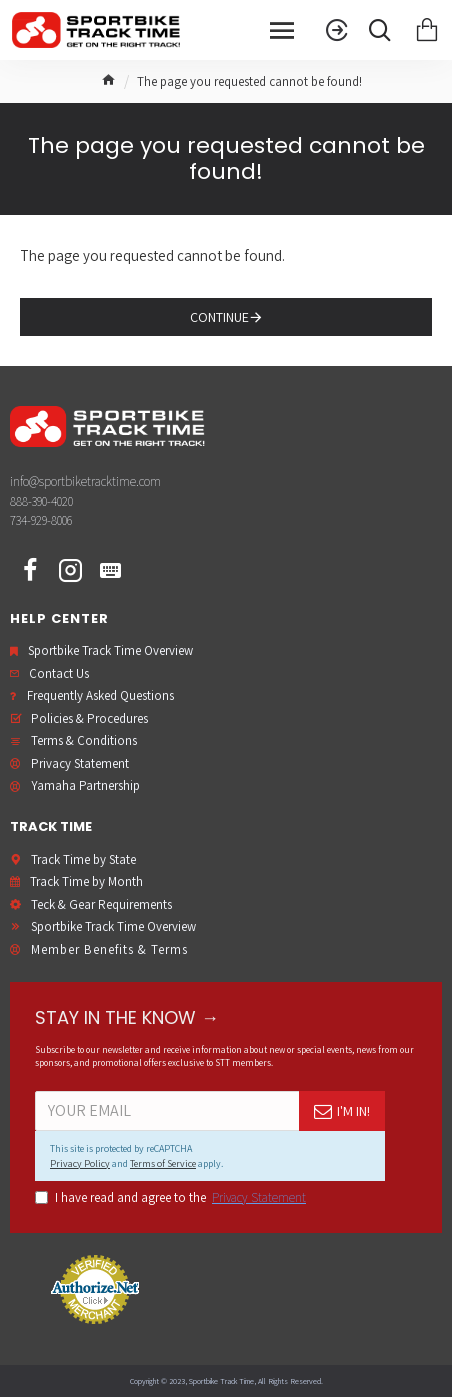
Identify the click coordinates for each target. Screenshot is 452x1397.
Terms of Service (163, 1163)
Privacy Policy (80, 1163)
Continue (219, 317)
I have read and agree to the (172, 1198)
